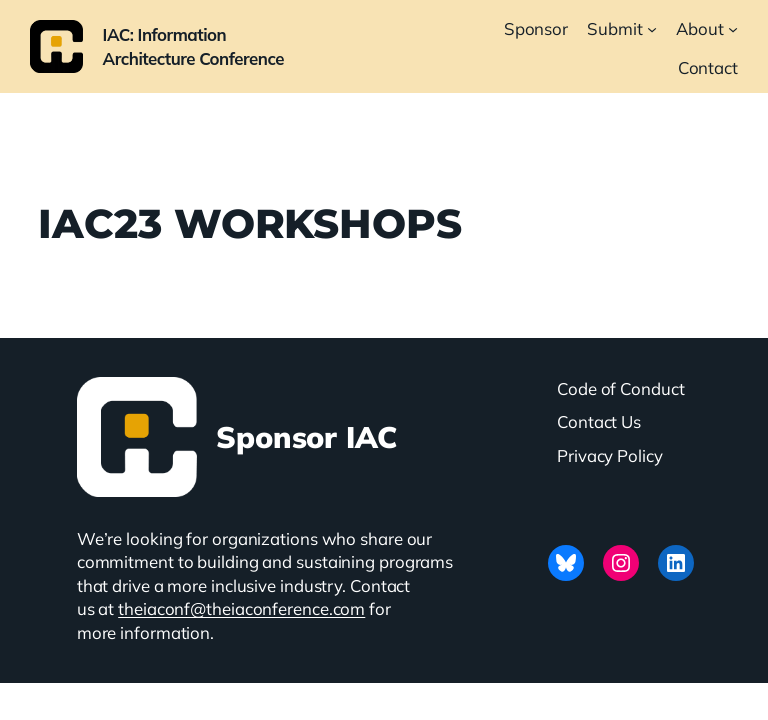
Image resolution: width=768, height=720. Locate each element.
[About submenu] (733, 29)
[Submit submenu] (652, 29)
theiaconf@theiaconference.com (241, 608)
